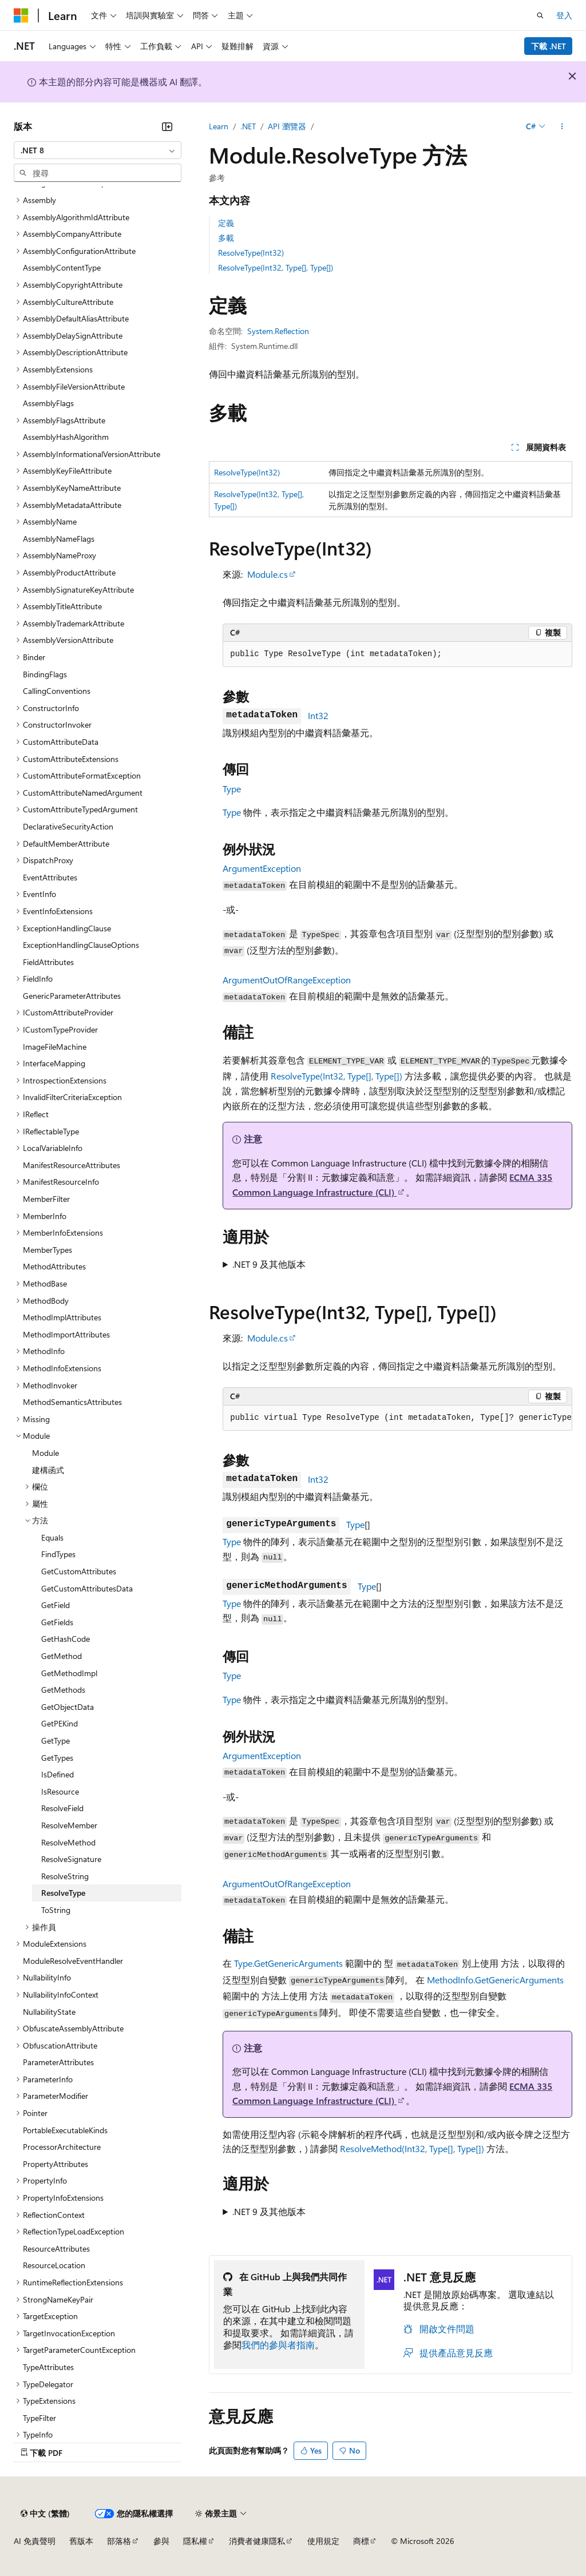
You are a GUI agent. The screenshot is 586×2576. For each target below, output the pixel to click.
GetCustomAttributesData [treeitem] (87, 1588)
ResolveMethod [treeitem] (68, 1842)
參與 (161, 2540)
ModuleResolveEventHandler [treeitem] (73, 1960)
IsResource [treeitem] (60, 1791)
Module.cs (267, 574)
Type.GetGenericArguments (288, 1963)
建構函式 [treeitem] (48, 1469)
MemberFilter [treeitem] (46, 1198)
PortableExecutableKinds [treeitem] (65, 2130)
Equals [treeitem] (52, 1537)
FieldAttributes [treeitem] (48, 961)
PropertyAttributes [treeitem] (55, 2163)
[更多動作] (562, 126)
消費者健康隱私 (257, 2540)
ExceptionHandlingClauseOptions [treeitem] (81, 944)
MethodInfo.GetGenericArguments (495, 1980)
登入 (564, 15)
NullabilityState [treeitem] (49, 2011)
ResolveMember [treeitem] (69, 1825)
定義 (226, 222)
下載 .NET (548, 46)
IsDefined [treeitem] (57, 1774)
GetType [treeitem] (55, 1740)
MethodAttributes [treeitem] (54, 1266)
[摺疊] (167, 126)
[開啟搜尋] (540, 15)
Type (232, 789)
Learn (218, 126)
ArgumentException (262, 868)
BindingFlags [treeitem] (45, 674)
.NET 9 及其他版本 (269, 1264)
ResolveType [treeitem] (63, 1892)
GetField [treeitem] (55, 1604)
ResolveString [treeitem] (65, 1876)
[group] (397, 1418)
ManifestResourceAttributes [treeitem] (71, 1165)
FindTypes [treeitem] (58, 1554)
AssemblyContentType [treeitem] (62, 267)
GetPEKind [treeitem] (59, 1723)
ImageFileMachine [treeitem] (54, 1046)
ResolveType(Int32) (251, 252)
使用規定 (323, 2540)
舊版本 (81, 2540)
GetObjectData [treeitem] (67, 1706)
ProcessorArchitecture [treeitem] (62, 2146)
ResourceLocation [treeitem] (54, 2265)
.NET (248, 126)
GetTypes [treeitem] (57, 1757)
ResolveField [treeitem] (62, 1808)
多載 (226, 237)
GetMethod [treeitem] (61, 1655)
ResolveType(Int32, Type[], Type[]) (275, 267)
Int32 (318, 715)
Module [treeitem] (45, 1452)
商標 (361, 2540)
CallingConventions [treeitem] (56, 690)
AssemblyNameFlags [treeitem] (58, 538)
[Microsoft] (21, 15)
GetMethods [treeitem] (63, 1689)
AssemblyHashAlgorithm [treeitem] (66, 436)
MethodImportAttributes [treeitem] (66, 1334)
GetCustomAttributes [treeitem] (78, 1571)
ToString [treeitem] (55, 1909)
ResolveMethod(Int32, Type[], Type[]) (412, 2148)
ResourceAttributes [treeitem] (56, 2248)
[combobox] (97, 150)
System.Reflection (278, 331)
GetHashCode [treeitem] (65, 1638)
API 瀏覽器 (287, 126)
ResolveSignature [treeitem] (71, 1858)
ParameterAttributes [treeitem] (58, 2062)
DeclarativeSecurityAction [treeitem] (68, 826)
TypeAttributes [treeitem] (48, 2366)
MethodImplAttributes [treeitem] (62, 1317)
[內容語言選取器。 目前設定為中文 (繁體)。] (45, 2513)
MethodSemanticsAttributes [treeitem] (72, 1401)
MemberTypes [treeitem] (47, 1249)
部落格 (119, 2540)
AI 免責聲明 (35, 2540)
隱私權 (195, 2540)
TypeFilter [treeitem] (39, 2417)
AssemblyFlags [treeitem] (48, 403)
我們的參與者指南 (278, 2345)
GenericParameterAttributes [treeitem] (72, 995)
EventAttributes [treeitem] (50, 877)
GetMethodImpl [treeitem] (69, 1673)
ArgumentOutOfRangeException (287, 980)
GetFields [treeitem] (57, 1622)
